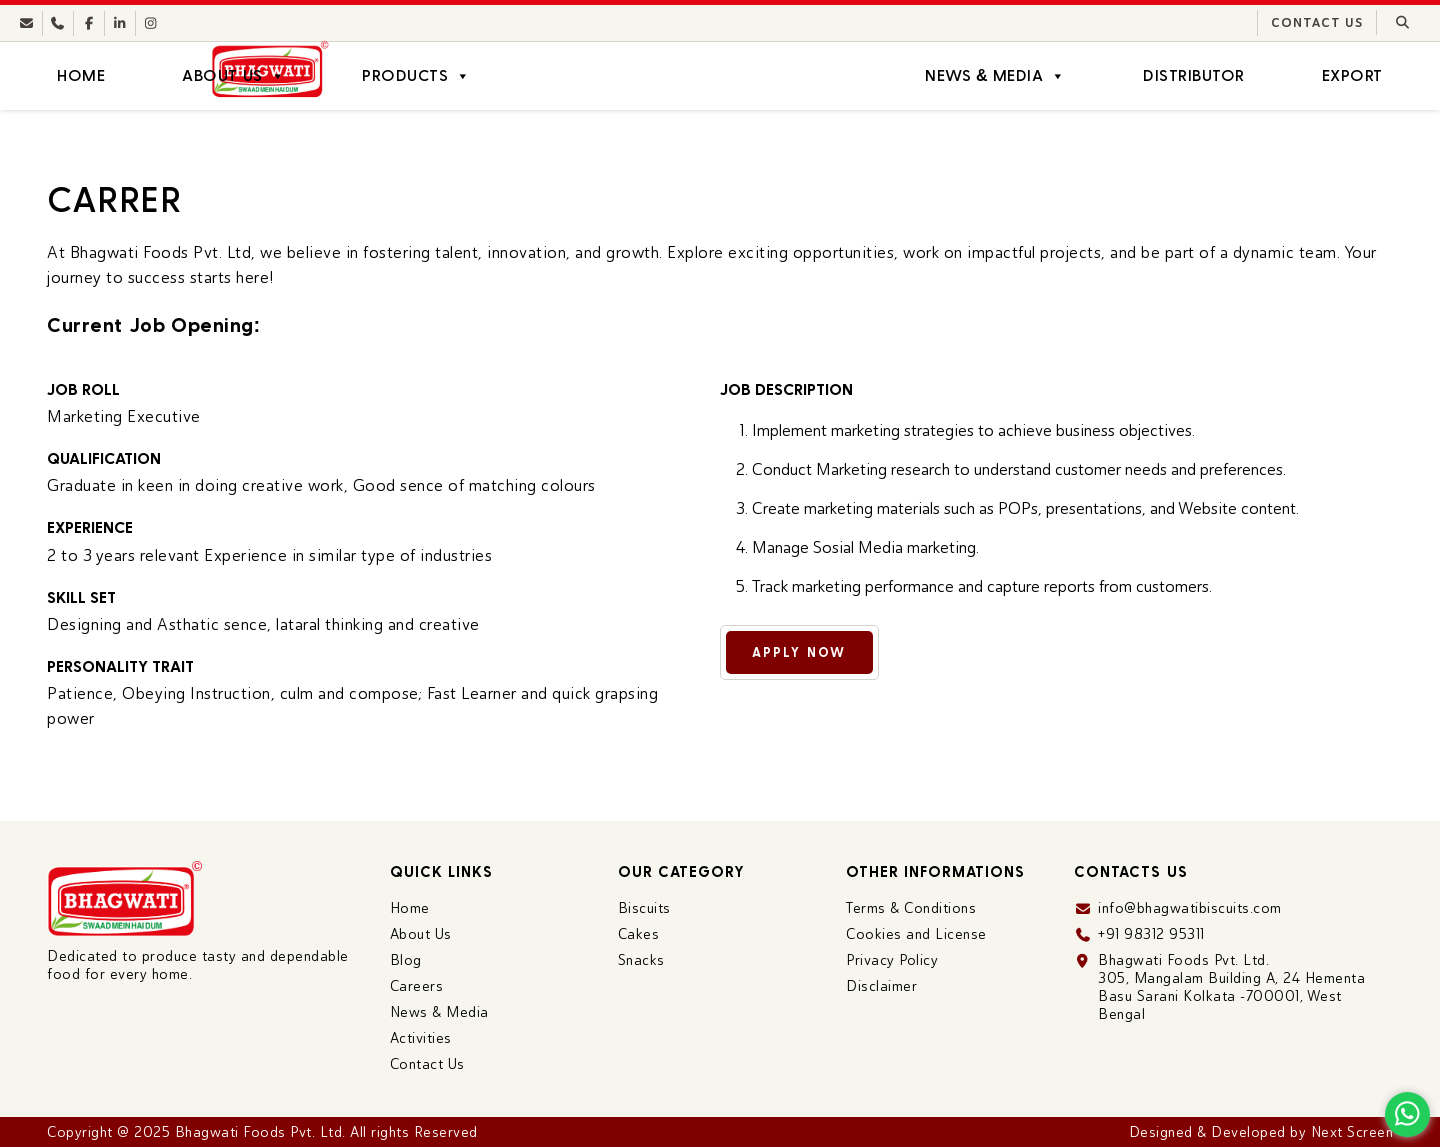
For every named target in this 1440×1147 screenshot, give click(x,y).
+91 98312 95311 (1151, 934)
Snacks (641, 960)
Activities (421, 1038)
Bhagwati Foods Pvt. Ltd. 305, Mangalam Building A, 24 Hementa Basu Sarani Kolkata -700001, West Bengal (1231, 987)
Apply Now (818, 652)
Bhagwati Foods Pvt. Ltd (259, 1132)
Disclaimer (881, 986)
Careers (417, 986)
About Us (233, 76)
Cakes (639, 934)
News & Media (995, 76)
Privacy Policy (892, 960)
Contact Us (1317, 23)
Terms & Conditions (911, 908)
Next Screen (1352, 1132)
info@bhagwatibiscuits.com (1190, 908)
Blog (406, 960)
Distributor (1194, 75)
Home (81, 75)
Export (1352, 75)
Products (416, 76)
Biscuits (644, 908)
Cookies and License (916, 934)
